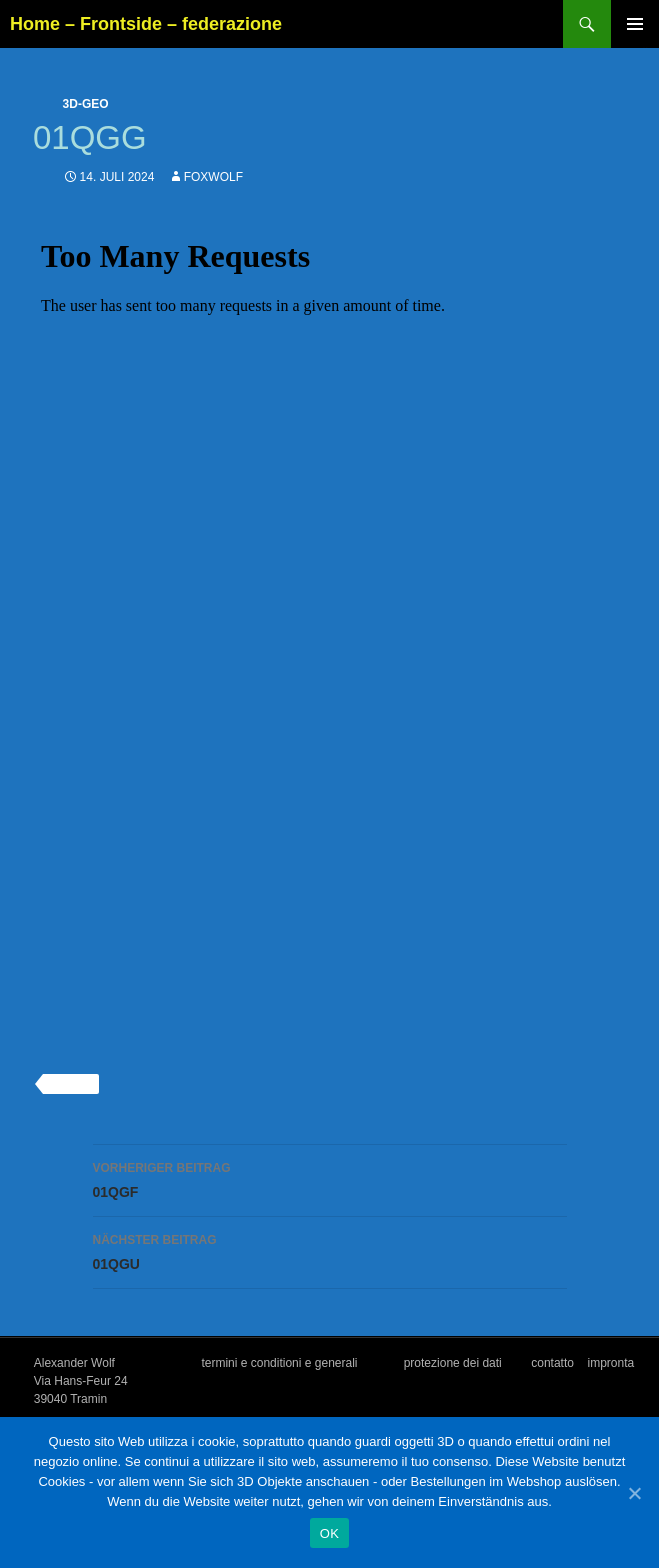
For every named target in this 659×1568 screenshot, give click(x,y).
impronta (611, 1363)
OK (329, 1533)
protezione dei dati (453, 1363)
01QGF (330, 1178)
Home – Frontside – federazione (146, 24)
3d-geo (86, 104)
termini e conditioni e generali (279, 1363)
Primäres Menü (635, 24)
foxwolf (213, 177)
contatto (552, 1363)
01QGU (330, 1250)
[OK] (634, 1493)
